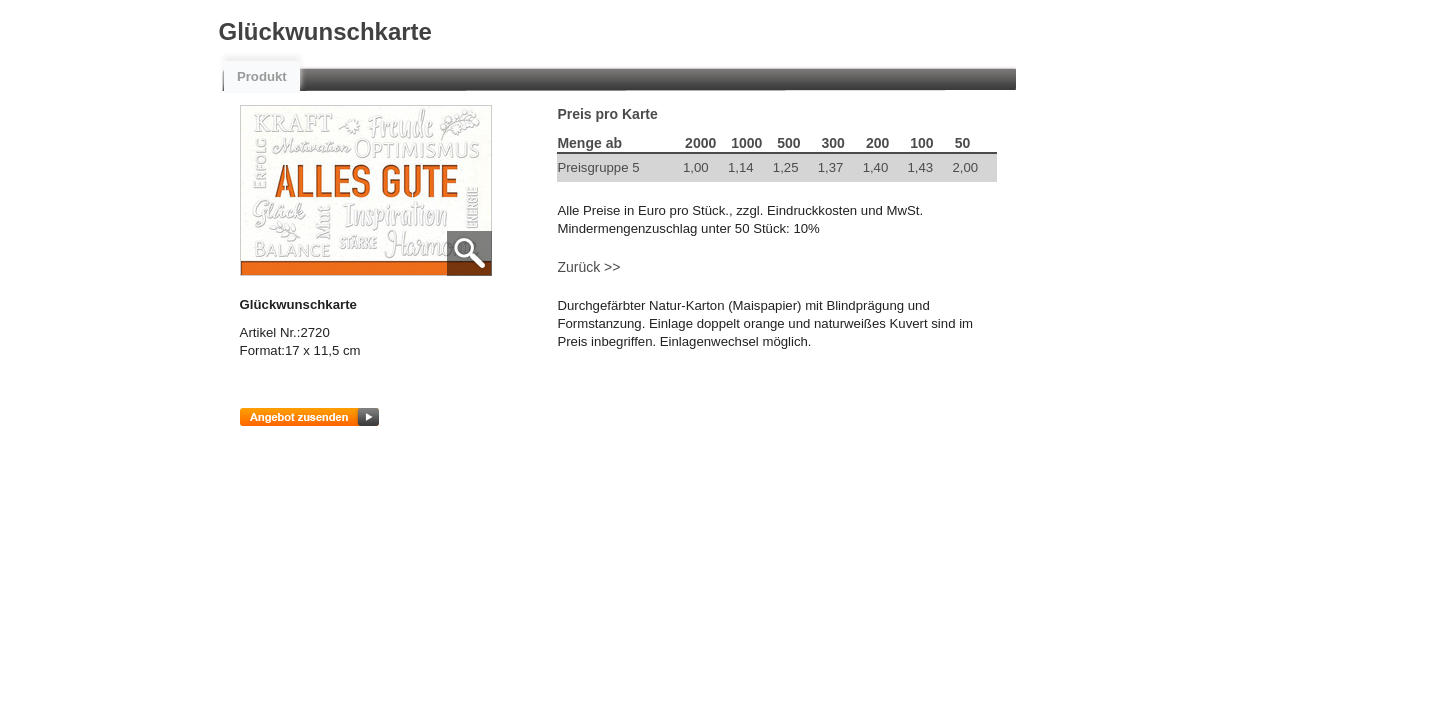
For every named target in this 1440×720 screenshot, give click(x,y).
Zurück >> (588, 267)
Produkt (262, 76)
